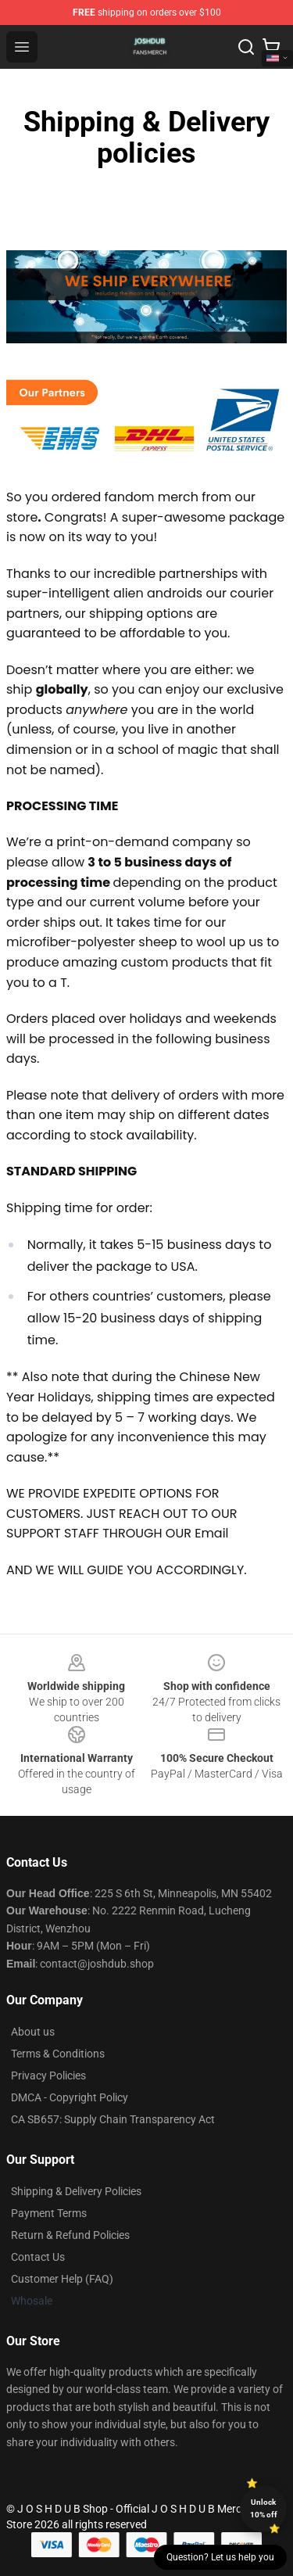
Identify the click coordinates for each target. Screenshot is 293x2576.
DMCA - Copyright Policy (69, 2097)
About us (33, 2031)
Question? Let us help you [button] (220, 2557)
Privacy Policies (48, 2075)
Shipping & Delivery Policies (76, 2191)
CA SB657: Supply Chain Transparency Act (113, 2119)
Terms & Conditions (58, 2053)
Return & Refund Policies (70, 2235)
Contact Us (38, 2257)
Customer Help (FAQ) (62, 2279)
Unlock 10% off (263, 2508)
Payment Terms (49, 2213)
